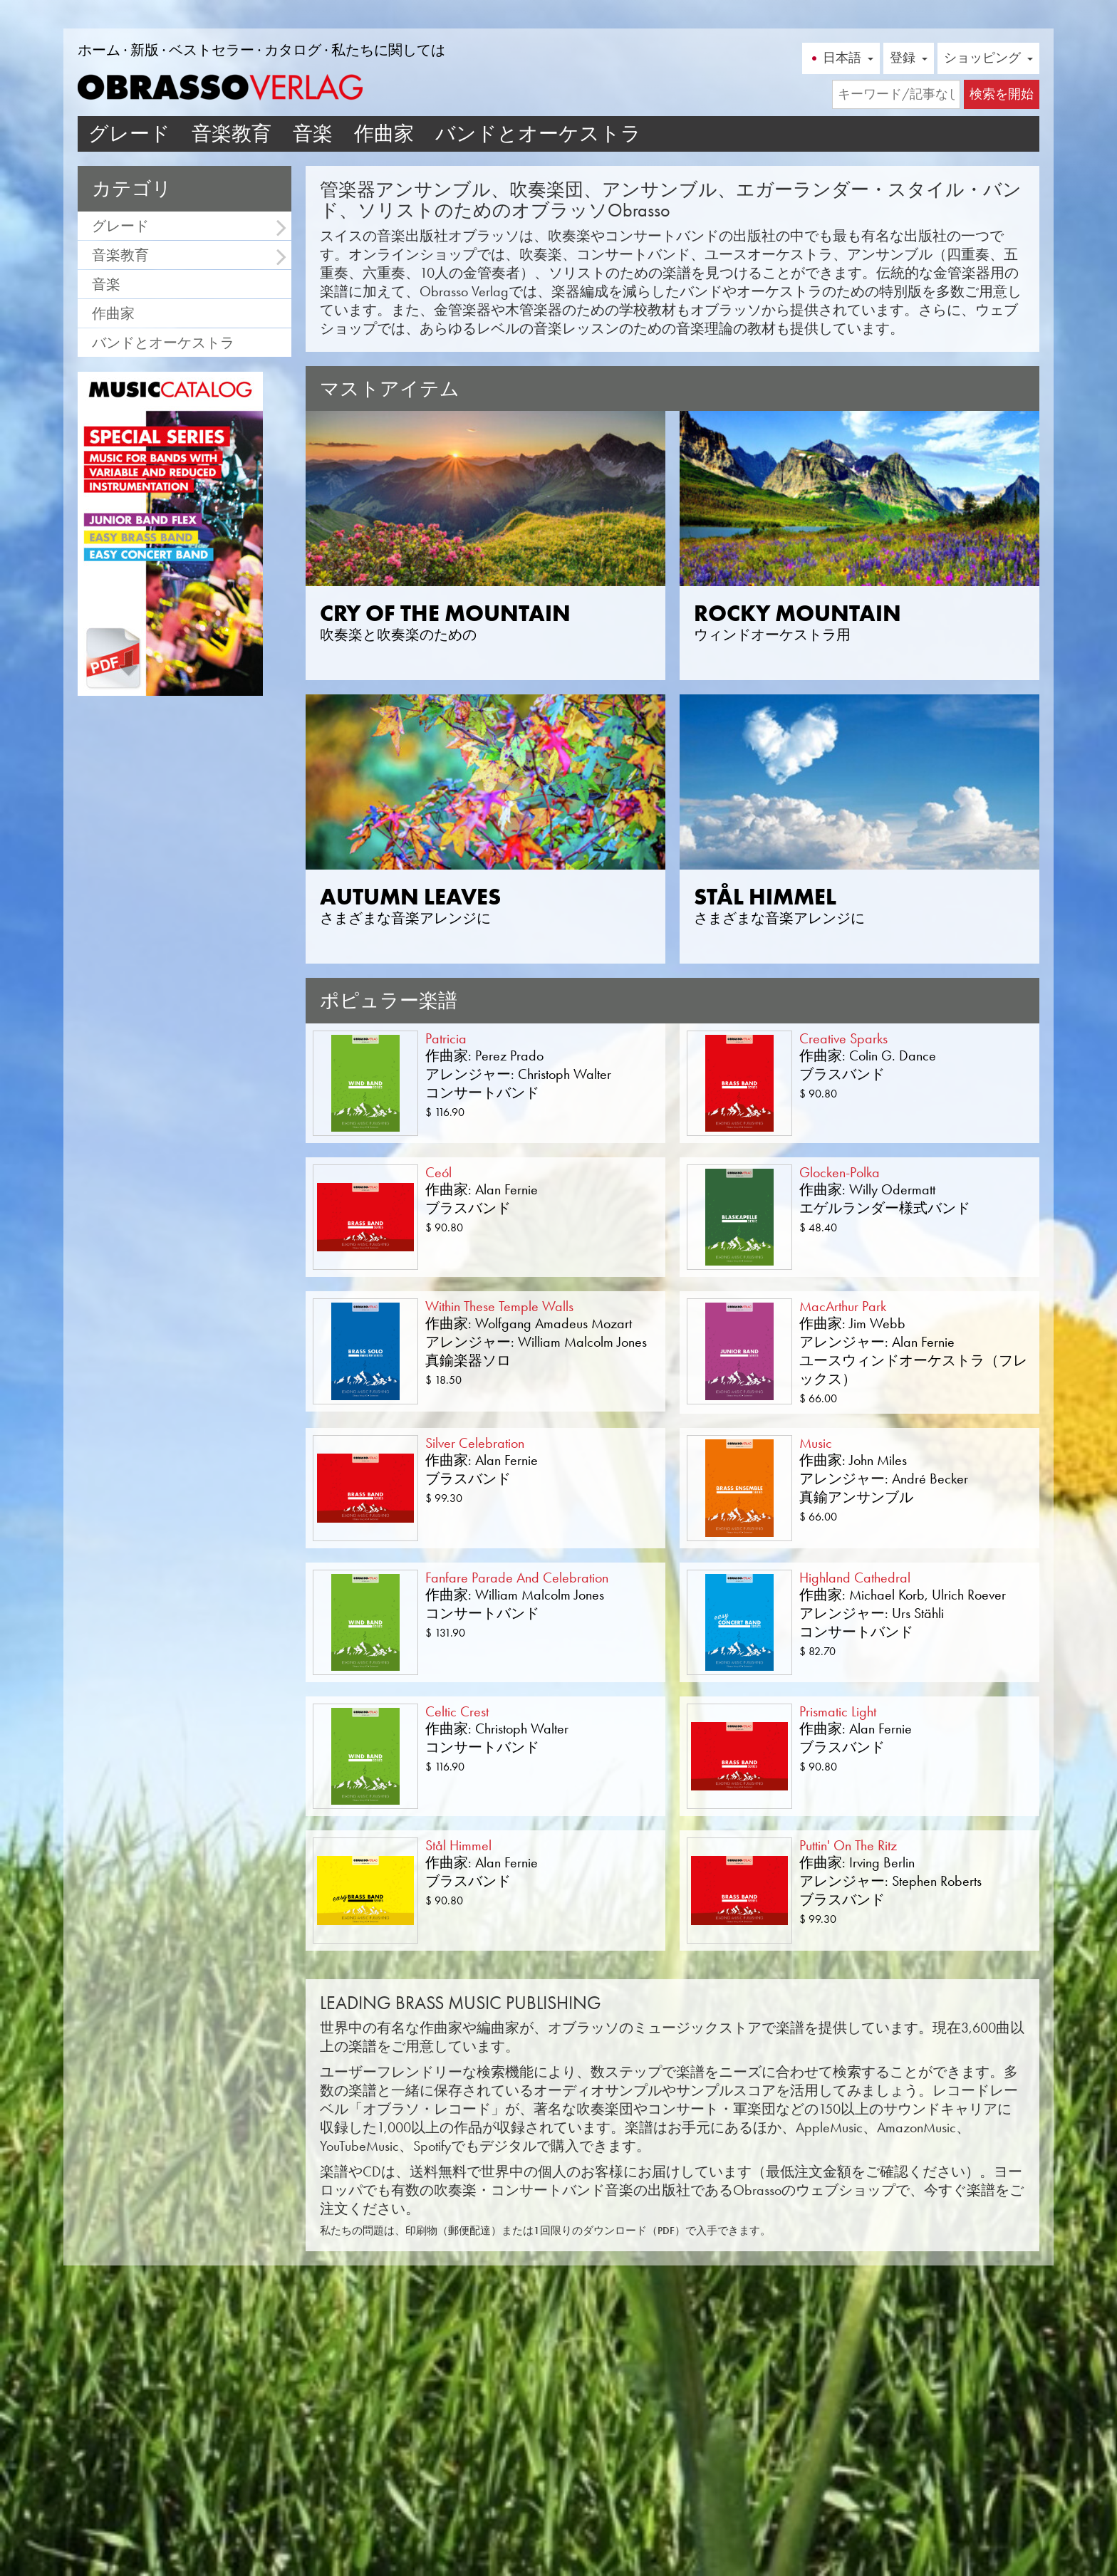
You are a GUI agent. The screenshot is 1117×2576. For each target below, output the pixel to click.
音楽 (313, 133)
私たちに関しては (388, 50)
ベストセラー (211, 50)
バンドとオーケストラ (538, 133)
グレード (129, 133)
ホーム (99, 50)
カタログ (292, 50)
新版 (144, 50)
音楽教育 (231, 133)
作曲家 (384, 133)
